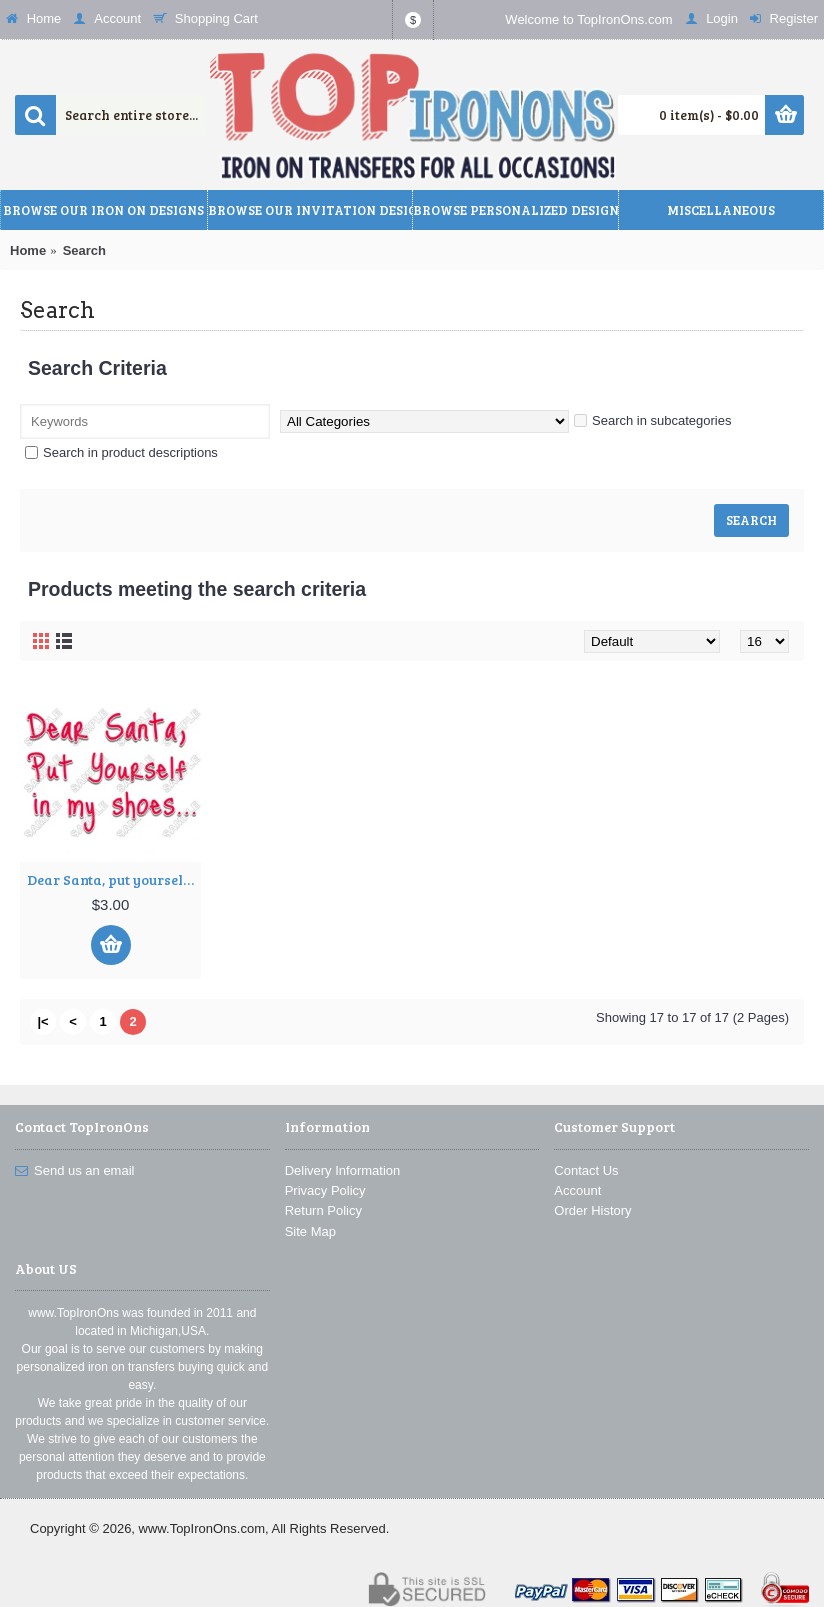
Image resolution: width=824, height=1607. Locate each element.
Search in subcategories (652, 420)
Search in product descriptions (121, 452)
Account (577, 1190)
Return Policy (323, 1210)
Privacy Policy (325, 1190)
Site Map (310, 1231)
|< (42, 1021)
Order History (592, 1210)
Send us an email (74, 1171)
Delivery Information (343, 1170)
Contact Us (586, 1170)
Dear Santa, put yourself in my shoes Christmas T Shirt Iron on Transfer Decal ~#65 (114, 879)
